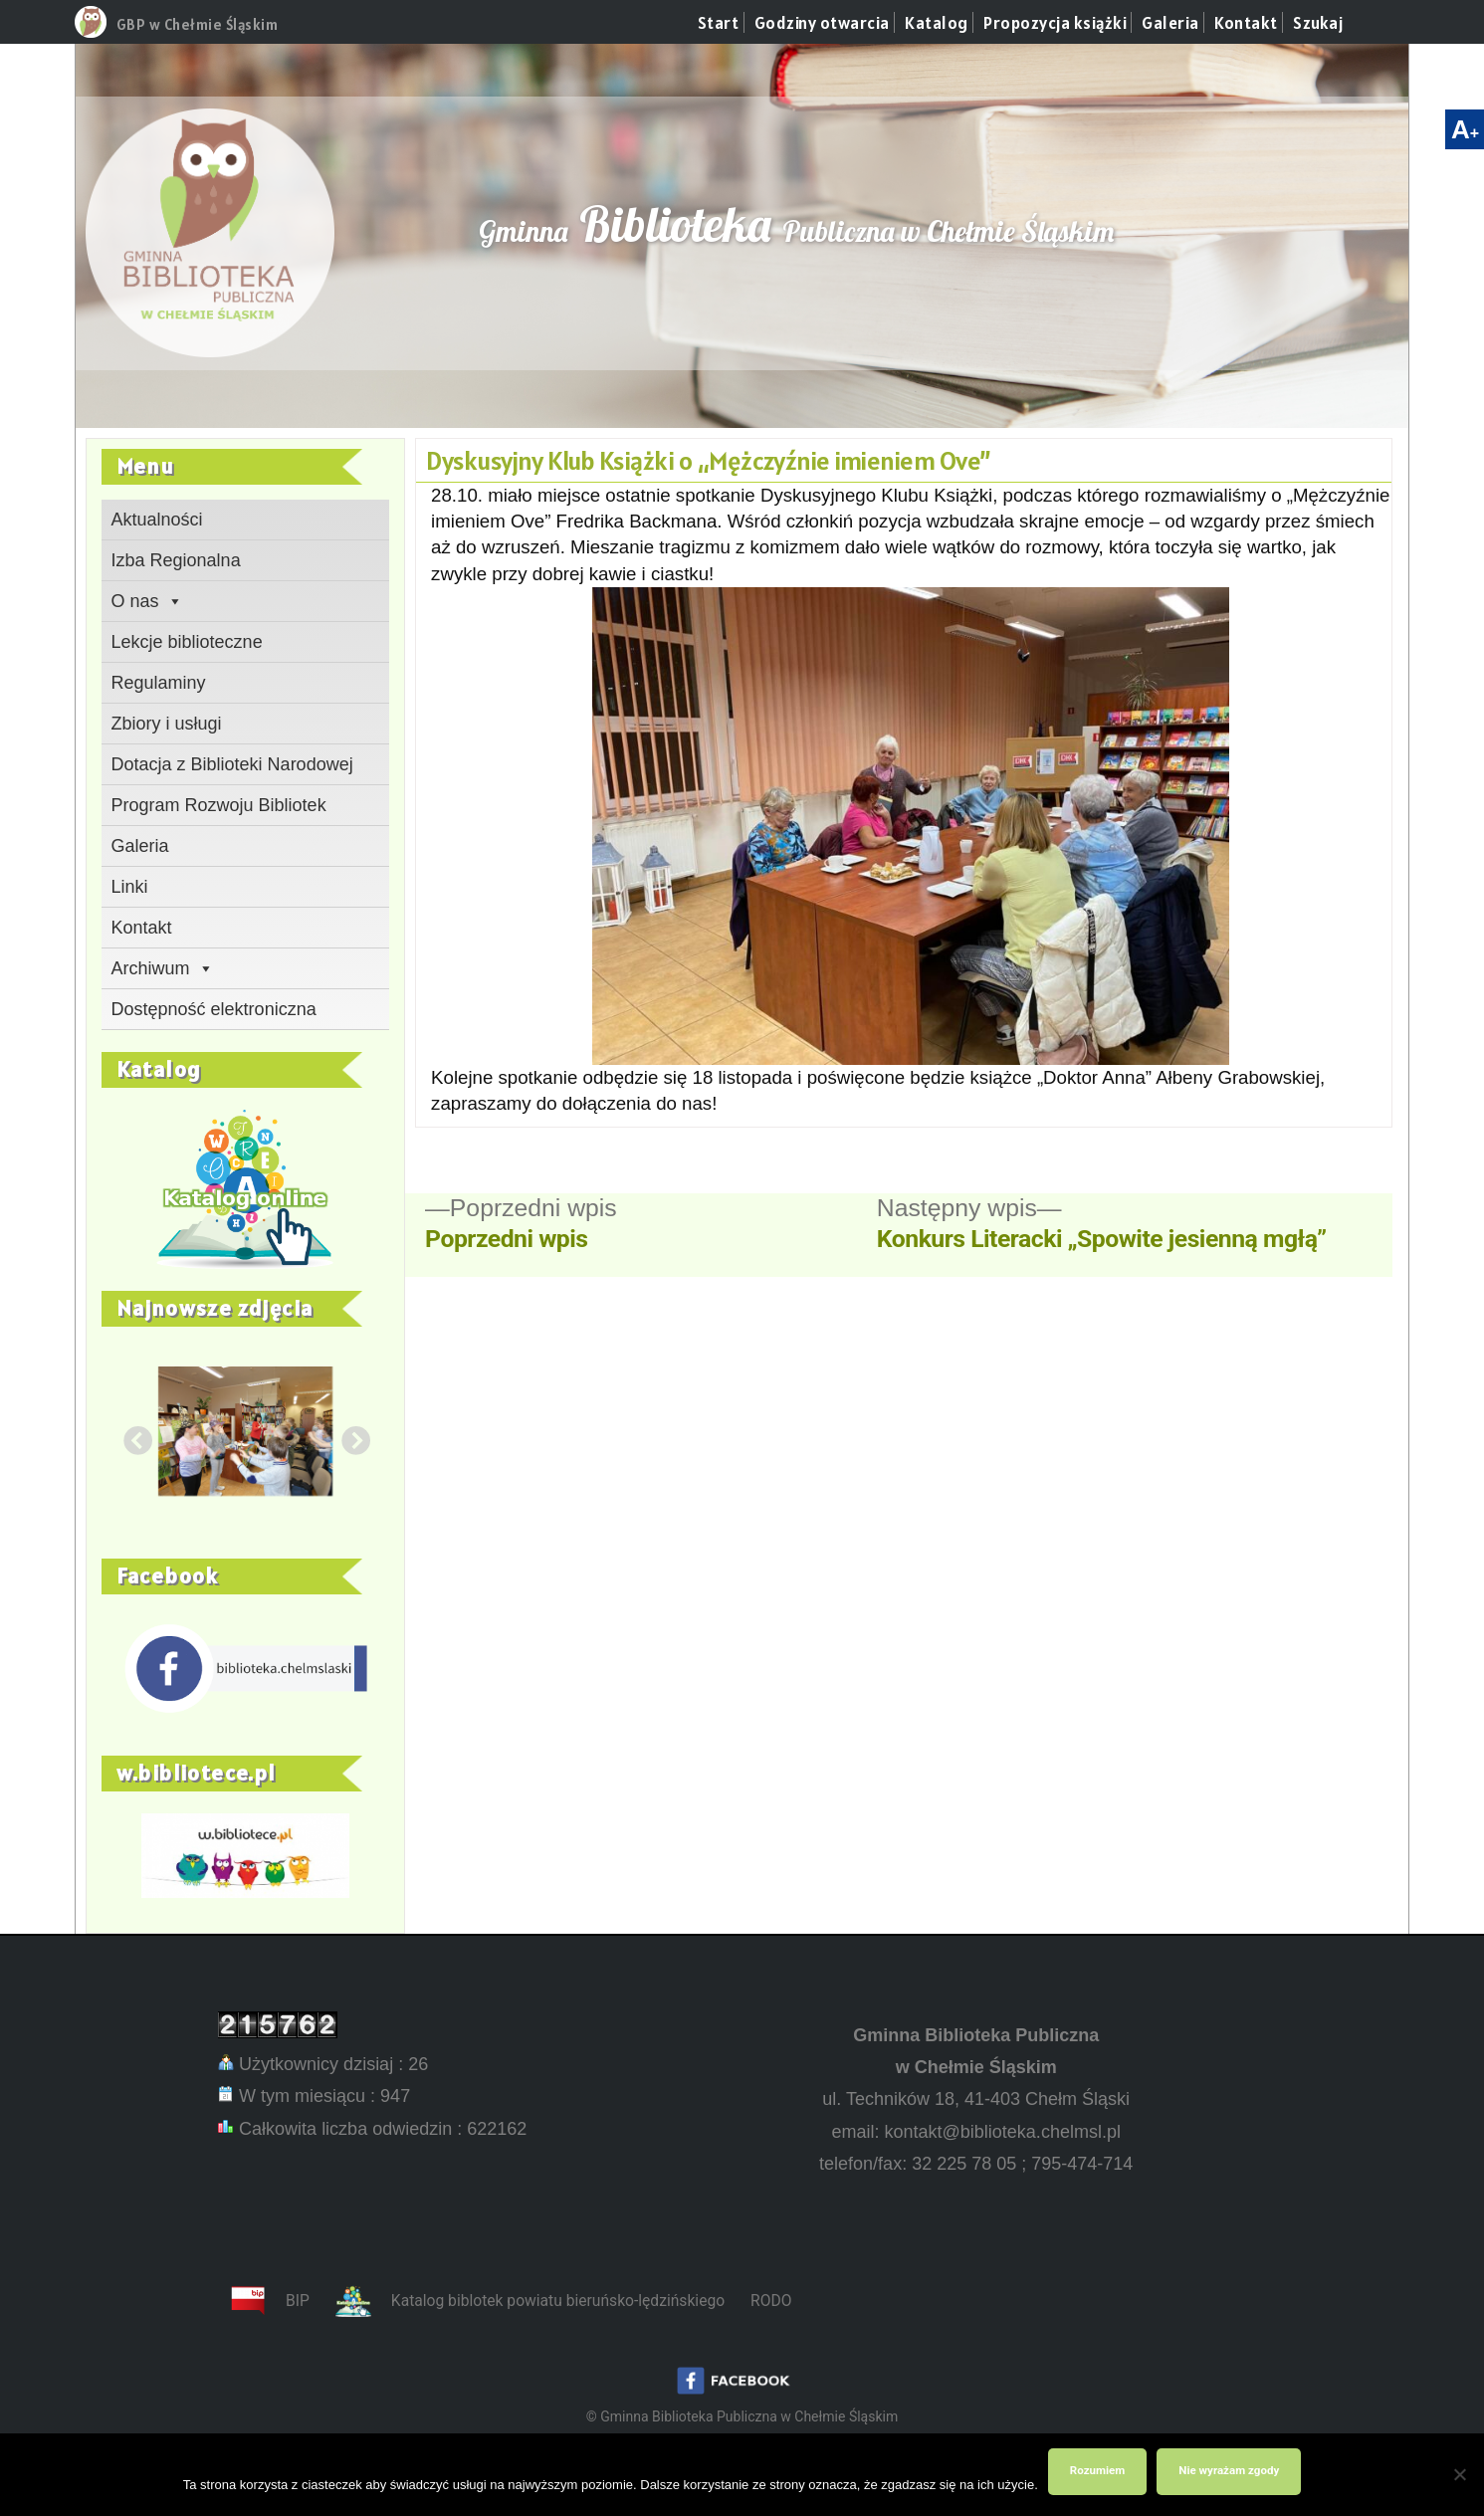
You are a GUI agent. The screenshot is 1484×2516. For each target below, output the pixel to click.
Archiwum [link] (162, 968)
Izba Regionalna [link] (176, 560)
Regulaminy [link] (158, 683)
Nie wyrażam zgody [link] (1228, 2470)
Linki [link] (129, 887)
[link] (90, 32)
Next (349, 1436)
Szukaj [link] (1318, 23)
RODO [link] (770, 2300)
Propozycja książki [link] (1055, 23)
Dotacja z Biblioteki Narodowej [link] (232, 764)
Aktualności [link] (157, 519)
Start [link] (719, 23)
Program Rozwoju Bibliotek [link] (218, 805)
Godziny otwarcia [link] (822, 23)
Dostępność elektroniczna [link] (214, 1009)
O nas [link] (147, 601)
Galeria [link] (1170, 23)
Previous (131, 1436)
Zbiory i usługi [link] (166, 724)
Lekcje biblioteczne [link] (187, 642)
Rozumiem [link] (1097, 2470)
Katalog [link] (936, 23)
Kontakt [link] (1246, 23)
